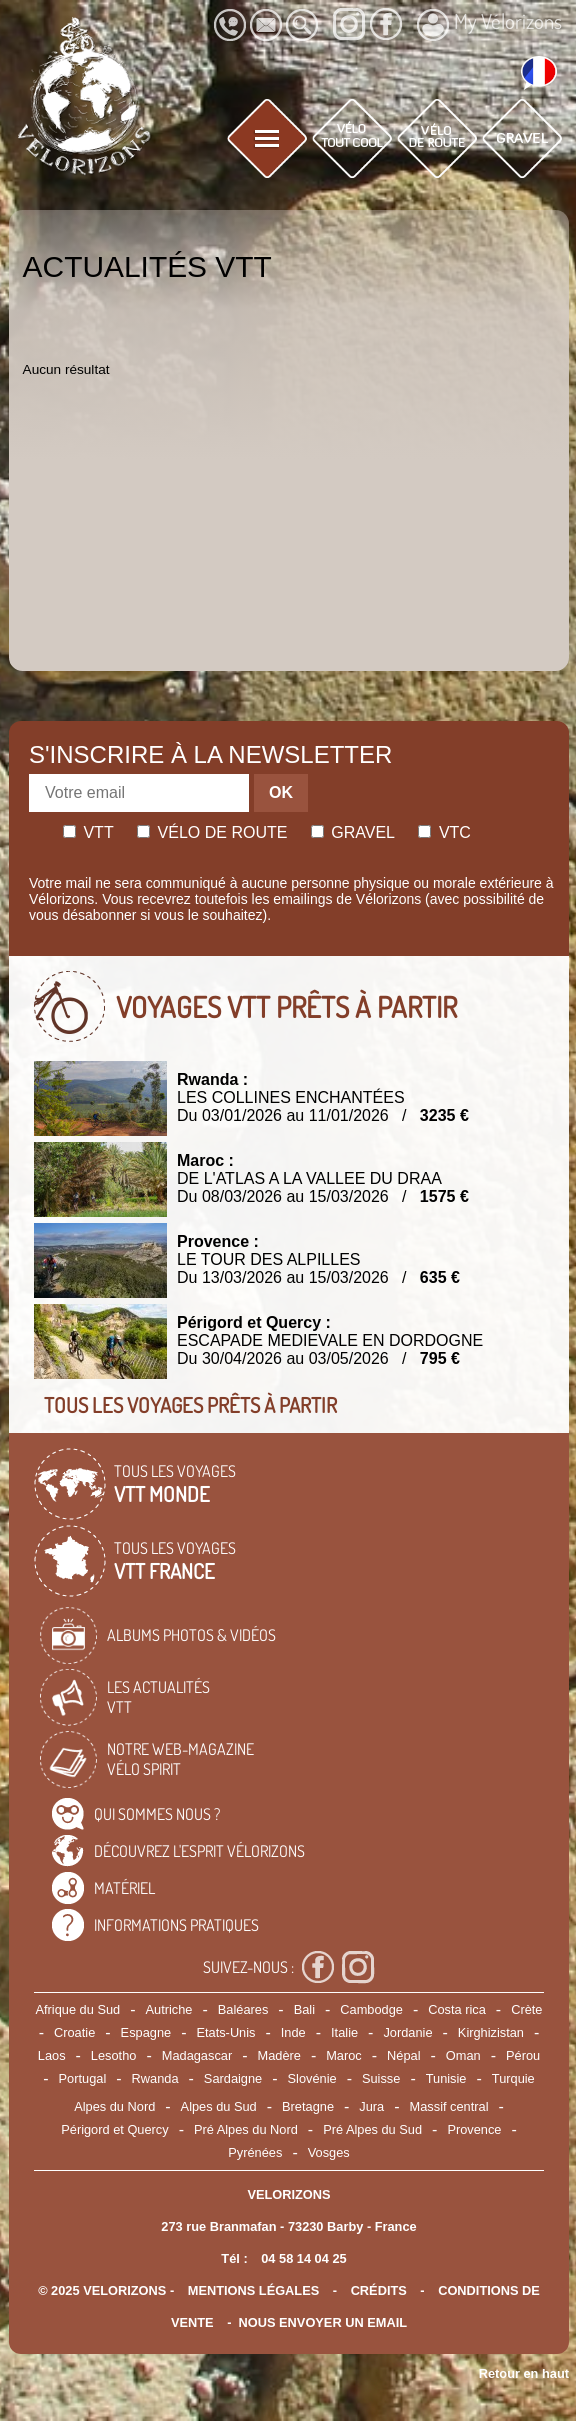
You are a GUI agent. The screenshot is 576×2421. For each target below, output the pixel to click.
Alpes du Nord (114, 2106)
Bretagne (308, 2106)
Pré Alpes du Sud (372, 2129)
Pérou (523, 2055)
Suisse (381, 2078)
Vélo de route (212, 832)
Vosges (329, 2152)
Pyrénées (255, 2152)
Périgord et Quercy (114, 2129)
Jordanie (407, 2032)
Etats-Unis (225, 2032)
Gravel (353, 832)
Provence (474, 2129)
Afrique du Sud (78, 2009)
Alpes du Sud (219, 2106)
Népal (403, 2055)
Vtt (88, 832)
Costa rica (457, 2009)
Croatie (74, 2032)
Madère (278, 2055)
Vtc (444, 832)
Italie (344, 2032)
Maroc (344, 2055)
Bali (304, 2009)
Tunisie (446, 2078)
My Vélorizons (489, 24)
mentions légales (254, 2290)
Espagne (146, 2032)
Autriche (169, 2009)
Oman (463, 2055)
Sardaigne (233, 2078)
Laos (52, 2055)
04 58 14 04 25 (303, 2258)
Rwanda (155, 2078)
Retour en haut (524, 2373)
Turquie (513, 2078)
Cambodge (371, 2009)
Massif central (449, 2106)
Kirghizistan (491, 2032)
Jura (371, 2106)
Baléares (243, 2009)
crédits (379, 2290)
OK (281, 792)
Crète (526, 2009)
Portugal (83, 2078)
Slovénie (312, 2078)
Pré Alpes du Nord (246, 2129)
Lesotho (114, 2055)
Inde (293, 2032)
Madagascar (197, 2055)
